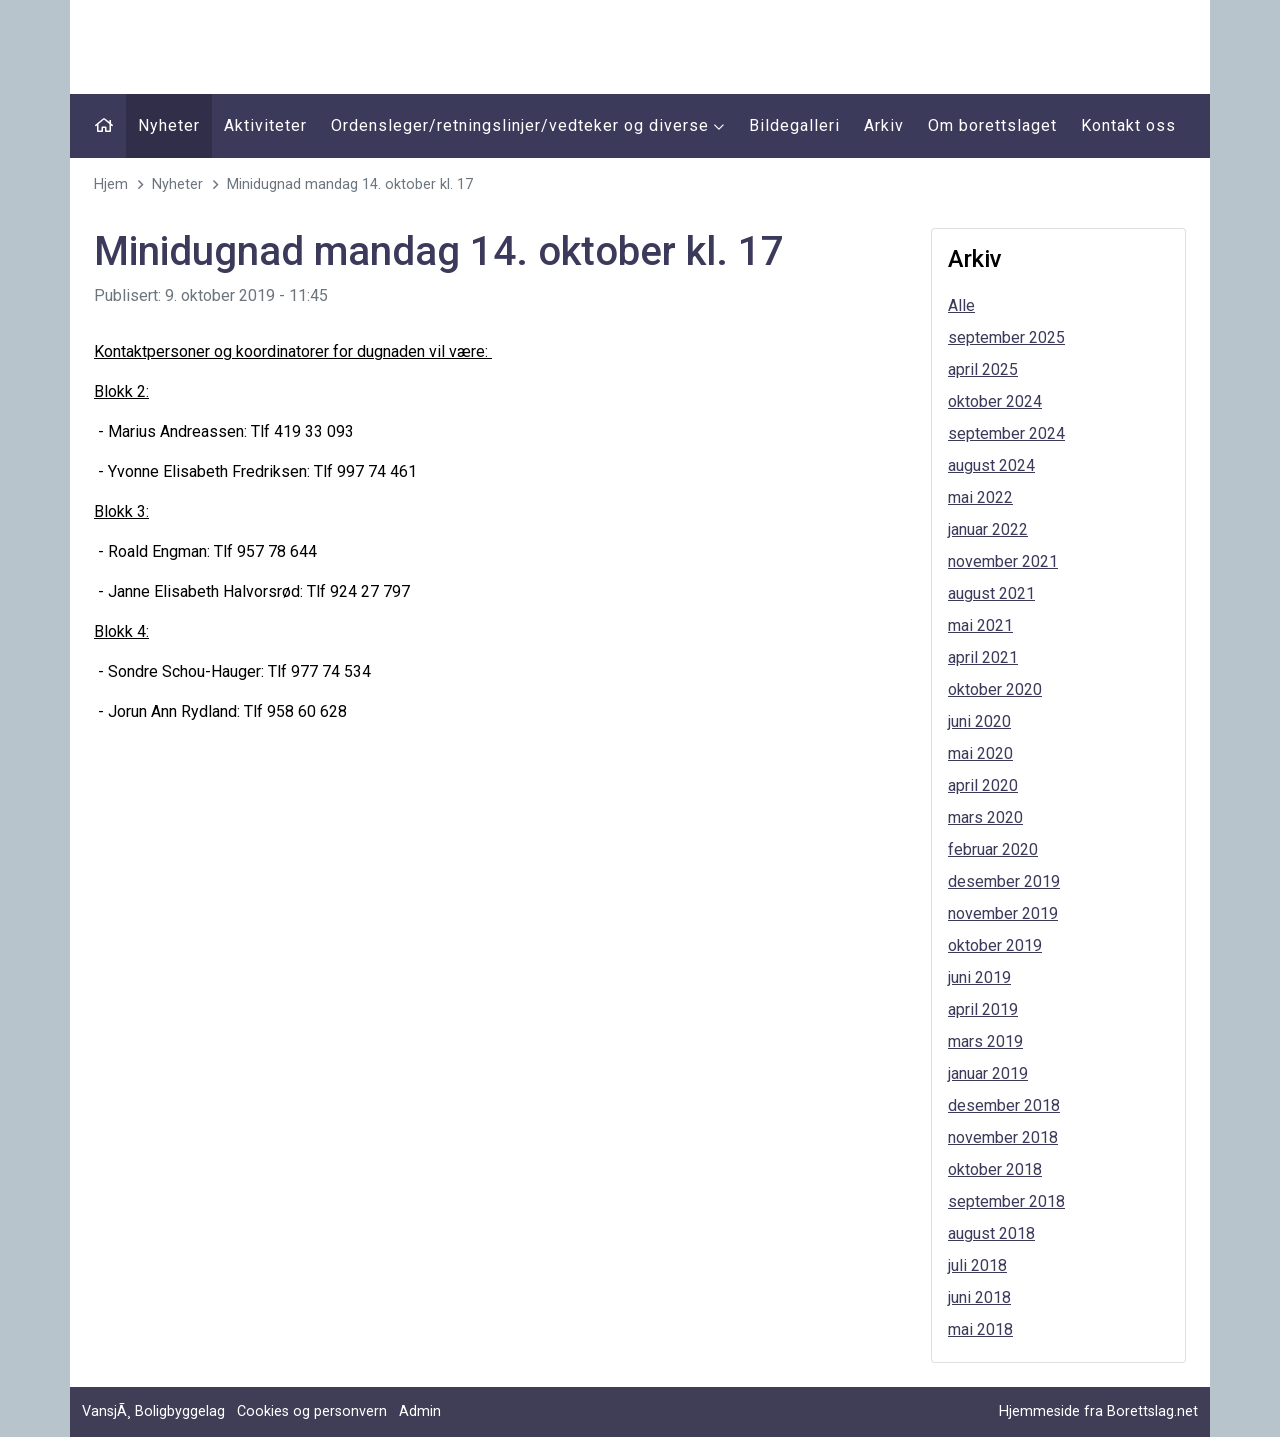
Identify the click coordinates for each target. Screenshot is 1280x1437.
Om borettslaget (992, 125)
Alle (961, 305)
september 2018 (1006, 1201)
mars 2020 (985, 817)
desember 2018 (1004, 1105)
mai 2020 (980, 753)
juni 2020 (979, 721)
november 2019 (1003, 913)
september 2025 (1006, 337)
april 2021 (983, 657)
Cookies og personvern (312, 1411)
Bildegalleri (794, 125)
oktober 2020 (995, 689)
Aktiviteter (265, 125)
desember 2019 (1004, 881)
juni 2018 (979, 1297)
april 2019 (983, 1009)
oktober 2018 (995, 1169)
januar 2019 (988, 1073)
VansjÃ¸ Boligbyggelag (153, 1411)
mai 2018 (980, 1329)
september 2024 (1006, 433)
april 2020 (983, 785)
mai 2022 (980, 497)
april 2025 (983, 369)
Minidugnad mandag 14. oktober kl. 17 (350, 184)
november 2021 (1003, 561)
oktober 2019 (995, 945)
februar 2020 (993, 849)
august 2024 (991, 465)
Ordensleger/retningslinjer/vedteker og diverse (528, 125)
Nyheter (169, 125)
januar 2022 (988, 529)
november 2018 (1003, 1137)
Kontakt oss (1128, 125)
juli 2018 (977, 1265)
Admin (420, 1411)
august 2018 (991, 1233)
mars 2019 (985, 1041)
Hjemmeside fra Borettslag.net (1098, 1411)
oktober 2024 (995, 401)
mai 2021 (980, 625)
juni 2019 (979, 977)
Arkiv (884, 125)
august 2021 (991, 593)
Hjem (111, 184)
